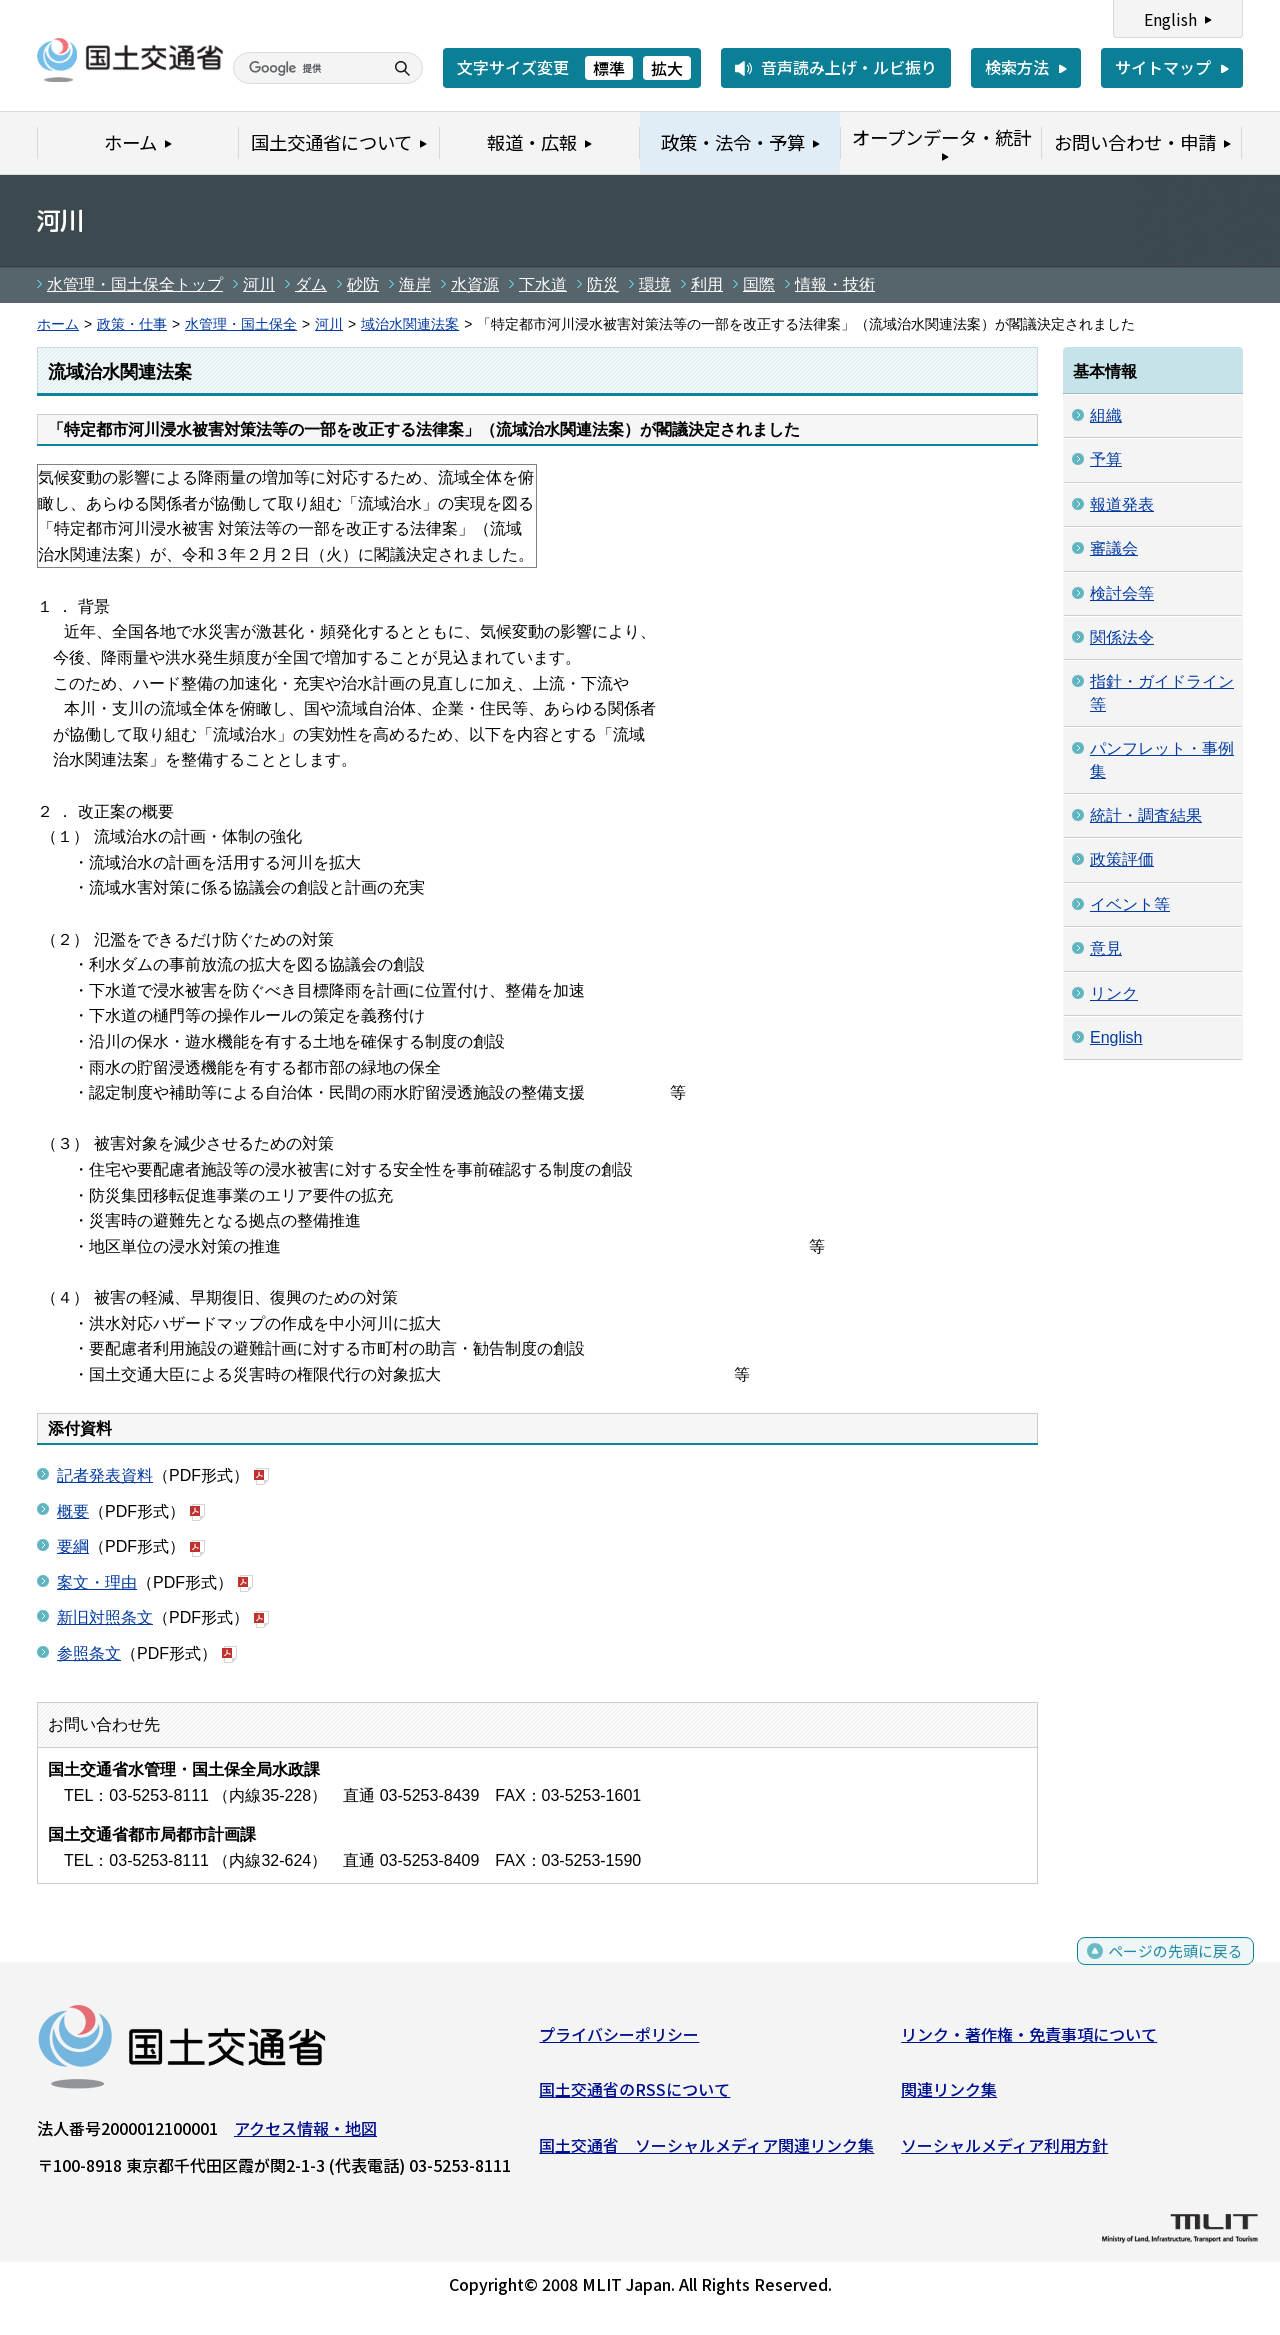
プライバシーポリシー (619, 2038)
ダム (311, 284)
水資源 (475, 284)
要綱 (73, 1546)
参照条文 (89, 1653)
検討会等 (1122, 593)
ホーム (58, 324)
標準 (609, 68)
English (1170, 19)
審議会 (1114, 548)
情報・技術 (835, 284)
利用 (707, 284)
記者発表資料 (105, 1475)
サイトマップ (1163, 67)
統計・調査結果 (1146, 815)
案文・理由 (97, 1582)
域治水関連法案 (410, 324)
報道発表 (1122, 504)
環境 (655, 284)
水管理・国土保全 (241, 324)
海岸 (415, 284)
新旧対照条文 (105, 1617)
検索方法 (1017, 67)
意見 (1106, 948)
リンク (1114, 993)
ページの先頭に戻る (1172, 1965)
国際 (759, 284)
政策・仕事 (132, 324)
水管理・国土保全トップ (135, 284)
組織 (1106, 415)
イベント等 (1130, 904)
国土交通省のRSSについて (634, 2094)
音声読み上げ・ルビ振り (849, 67)
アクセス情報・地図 (305, 2132)
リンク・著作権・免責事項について (1029, 2038)
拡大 (667, 68)
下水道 (543, 284)
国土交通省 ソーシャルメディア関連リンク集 (706, 2149)
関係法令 (1122, 637)
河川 (259, 284)
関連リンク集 (949, 2094)
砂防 (363, 284)
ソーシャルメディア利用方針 (1004, 2149)
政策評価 (1122, 859)
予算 (1106, 459)
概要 (73, 1511)
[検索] (306, 68)
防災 (603, 284)
